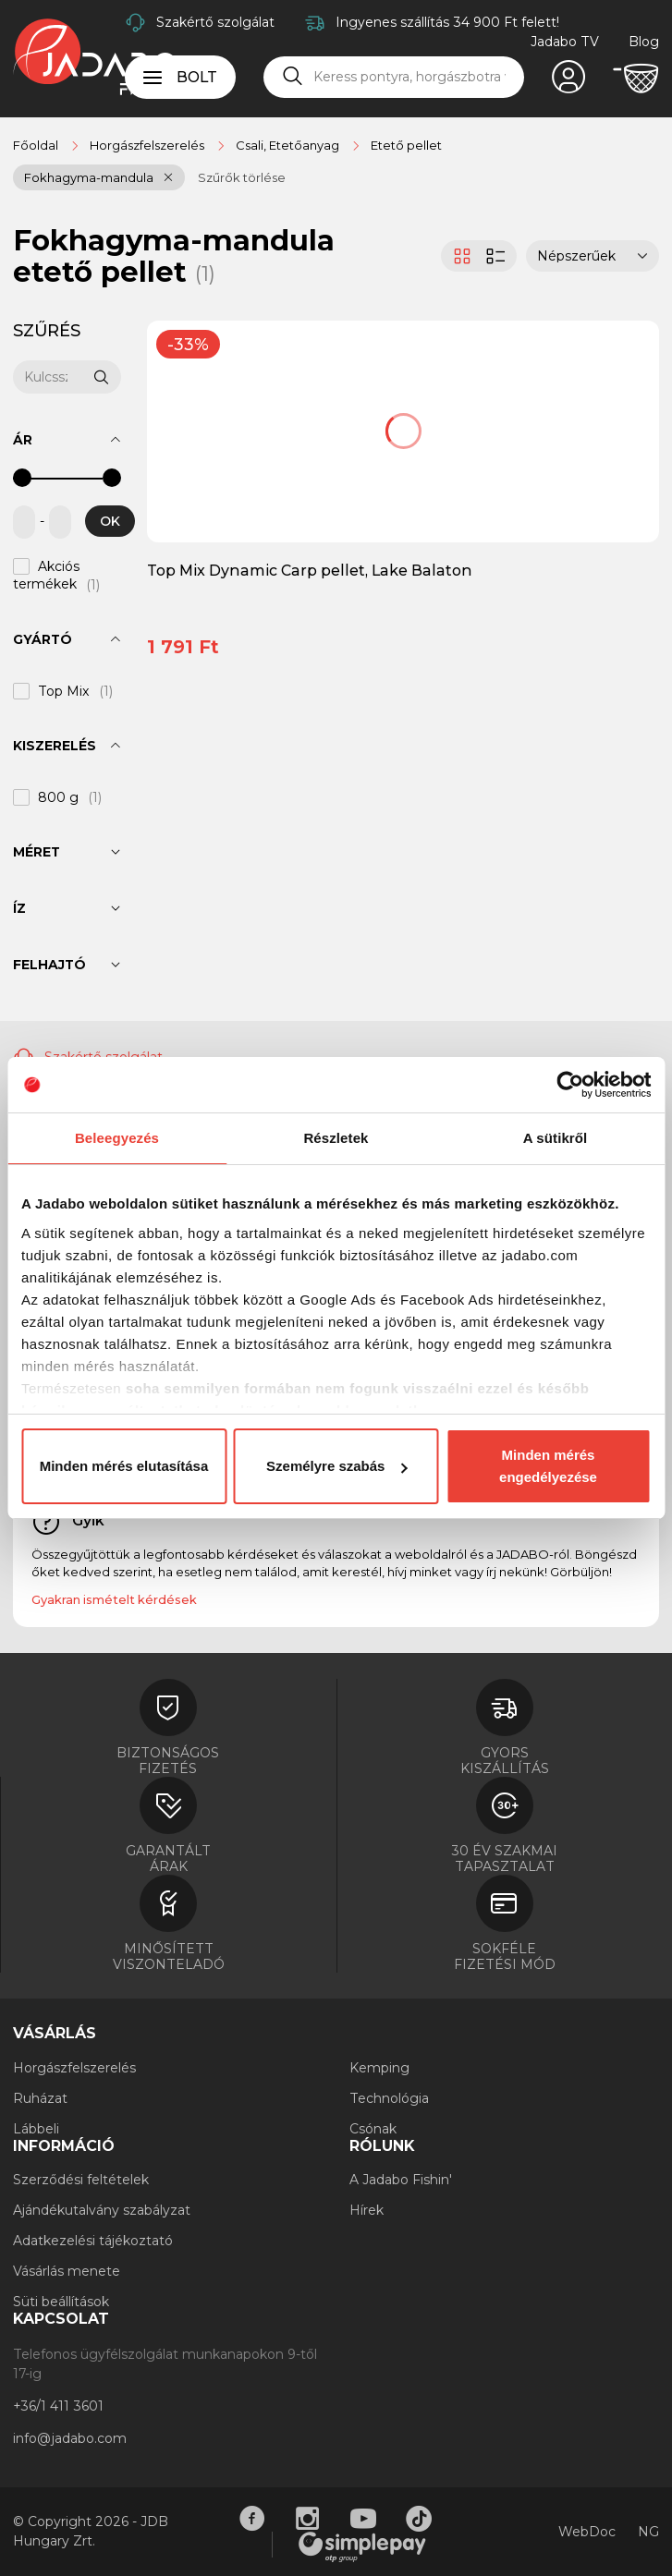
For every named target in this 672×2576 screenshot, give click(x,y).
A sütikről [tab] (555, 1138)
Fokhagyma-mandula (88, 177)
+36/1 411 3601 (58, 2406)
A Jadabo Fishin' (400, 2179)
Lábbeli (36, 2128)
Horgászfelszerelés (74, 2068)
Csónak (373, 2128)
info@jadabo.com (70, 2438)
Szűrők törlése (242, 177)
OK (110, 521)
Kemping (379, 2068)
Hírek (366, 2210)
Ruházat (40, 2098)
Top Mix (64, 691)
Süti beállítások (61, 2301)
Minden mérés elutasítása (124, 1466)
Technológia (389, 2098)
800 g (58, 797)
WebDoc (587, 2531)
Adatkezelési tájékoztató (93, 2240)
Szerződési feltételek (81, 2179)
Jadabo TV (565, 41)
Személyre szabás (336, 1466)
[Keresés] (293, 77)
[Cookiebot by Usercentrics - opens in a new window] (570, 1085)
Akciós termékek (46, 575)
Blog (644, 41)
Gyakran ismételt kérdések (114, 1599)
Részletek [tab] (335, 1138)
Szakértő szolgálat (215, 22)
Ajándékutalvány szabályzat (101, 2210)
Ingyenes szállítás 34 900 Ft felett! (447, 22)
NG (648, 2531)
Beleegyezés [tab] (117, 1138)
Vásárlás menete (66, 2271)
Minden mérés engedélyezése (548, 1466)
